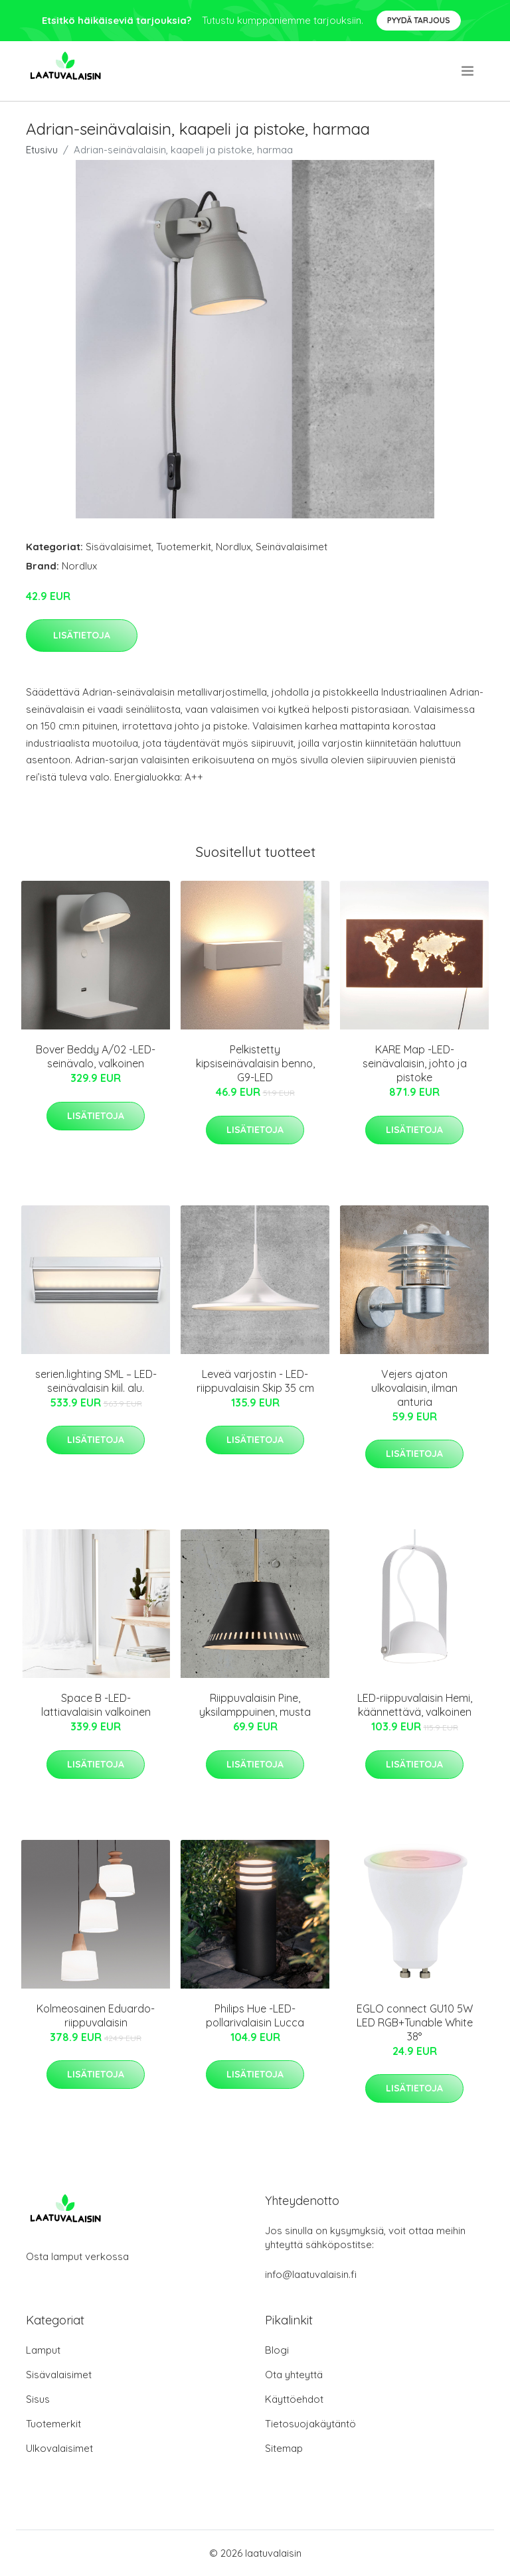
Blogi (277, 2350)
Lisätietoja (81, 635)
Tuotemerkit (183, 546)
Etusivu (42, 149)
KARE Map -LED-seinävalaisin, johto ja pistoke (415, 1063)
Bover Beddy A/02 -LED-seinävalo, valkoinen (95, 1056)
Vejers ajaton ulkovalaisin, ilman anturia (414, 1387)
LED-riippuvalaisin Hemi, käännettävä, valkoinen (414, 1704)
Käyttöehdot (294, 2399)
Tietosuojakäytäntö (310, 2423)
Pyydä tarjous (418, 20)
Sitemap (284, 2448)
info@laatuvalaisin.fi (311, 2274)
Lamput (43, 2350)
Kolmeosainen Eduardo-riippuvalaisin (96, 2015)
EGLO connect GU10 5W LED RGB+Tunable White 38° (415, 2022)
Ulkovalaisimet (59, 2448)
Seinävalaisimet (291, 546)
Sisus (38, 2399)
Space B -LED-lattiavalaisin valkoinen (96, 1704)
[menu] (468, 71)
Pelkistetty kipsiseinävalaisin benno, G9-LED (255, 1063)
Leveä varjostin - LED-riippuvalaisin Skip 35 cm (255, 1381)
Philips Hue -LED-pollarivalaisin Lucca (255, 2015)
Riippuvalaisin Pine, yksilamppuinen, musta (255, 1704)
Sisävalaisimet (118, 546)
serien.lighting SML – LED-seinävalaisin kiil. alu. (96, 1381)
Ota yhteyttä (294, 2374)
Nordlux (233, 546)
